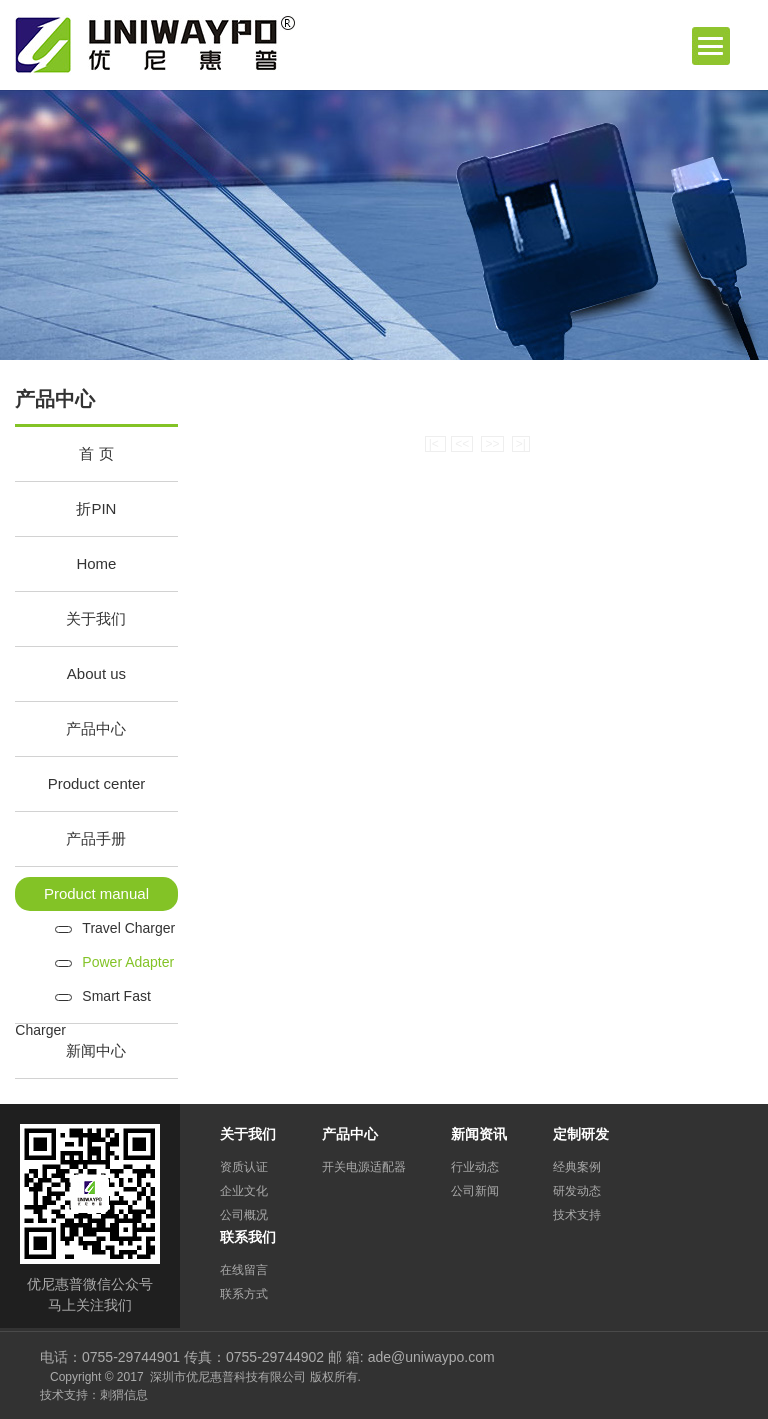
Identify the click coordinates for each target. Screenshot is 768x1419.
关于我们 (96, 618)
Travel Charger (128, 928)
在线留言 (244, 1270)
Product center (97, 783)
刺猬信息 (124, 1395)
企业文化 (244, 1191)
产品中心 (96, 728)
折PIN (96, 508)
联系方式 (244, 1294)
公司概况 (244, 1215)
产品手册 (96, 838)
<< (462, 444)
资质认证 (244, 1167)
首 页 (96, 453)
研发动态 (577, 1191)
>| (521, 444)
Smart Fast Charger (82, 1000)
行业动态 (475, 1167)
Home (96, 563)
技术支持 (577, 1215)
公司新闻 (475, 1191)
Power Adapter (128, 962)
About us (96, 673)
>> (492, 444)
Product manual (96, 893)
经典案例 (577, 1167)
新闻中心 (96, 1050)
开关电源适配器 (364, 1167)
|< (435, 444)
